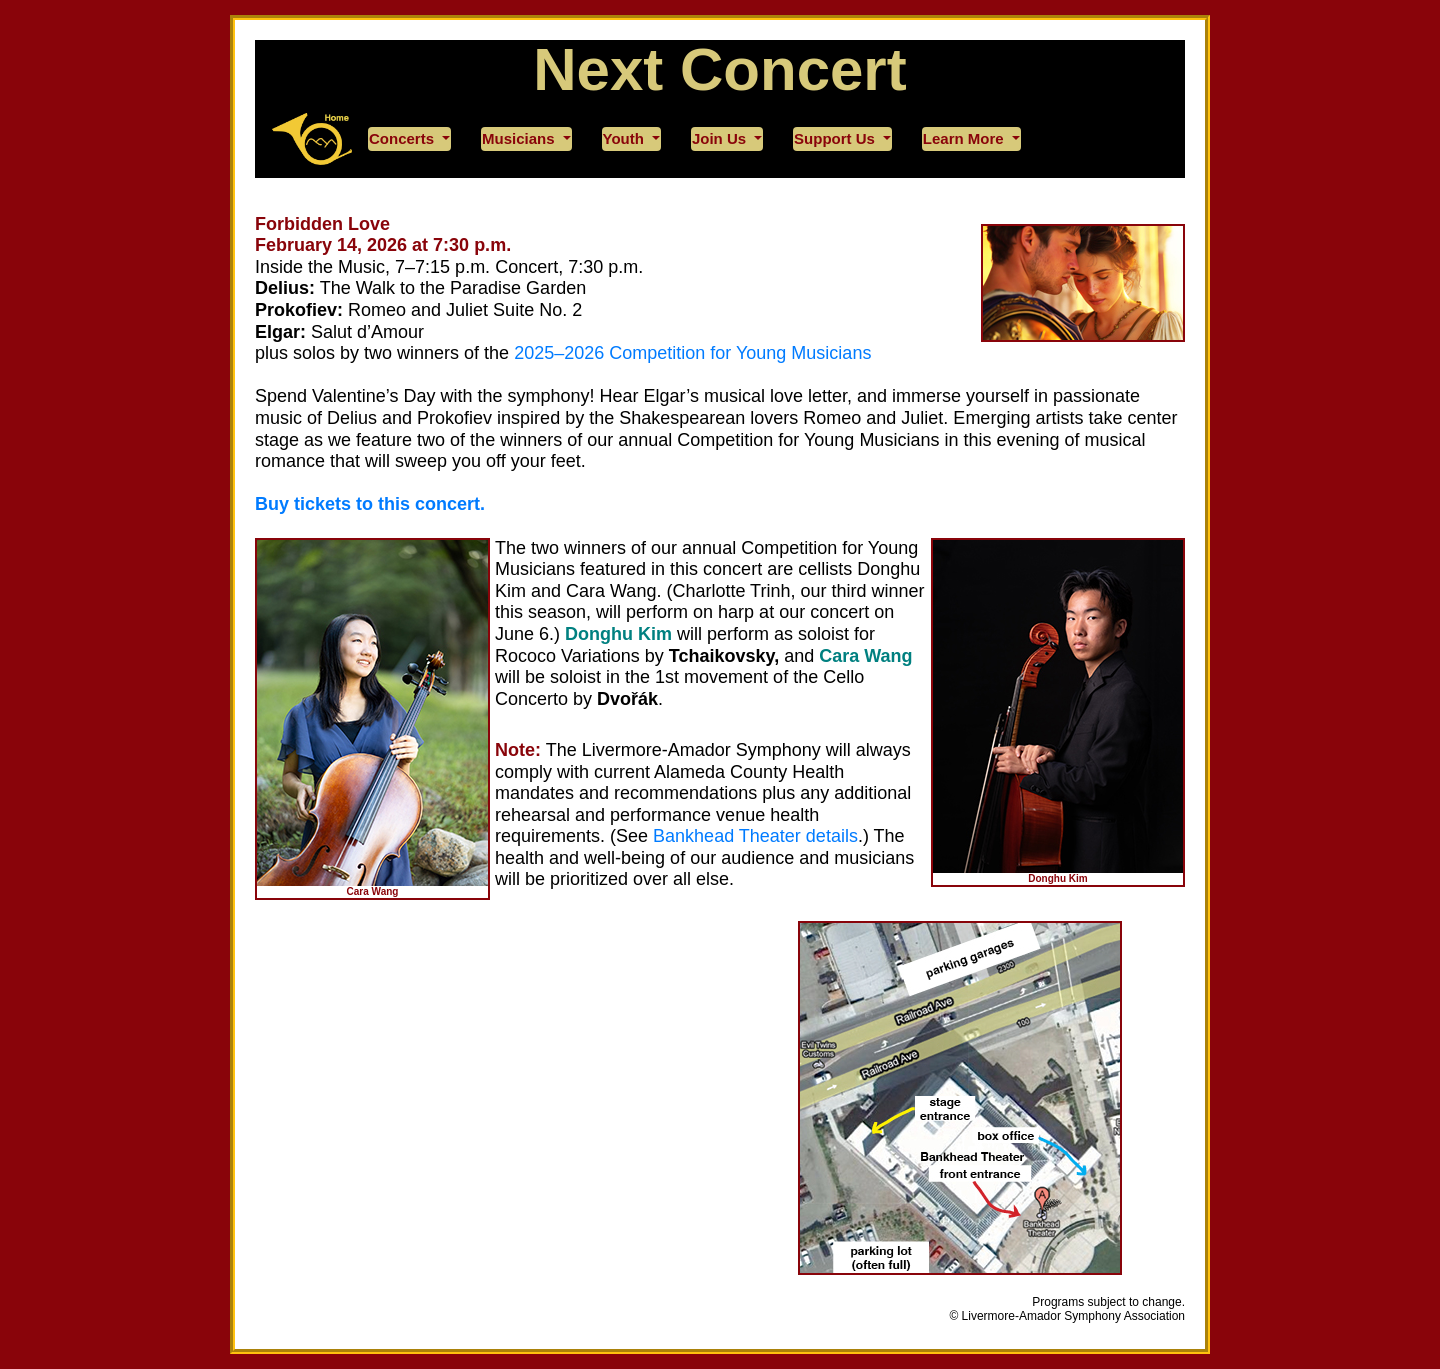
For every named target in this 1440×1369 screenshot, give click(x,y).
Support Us (836, 138)
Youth (626, 138)
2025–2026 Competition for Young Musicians (692, 353)
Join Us (721, 138)
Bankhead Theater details (755, 836)
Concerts (403, 138)
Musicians (520, 138)
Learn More (965, 138)
